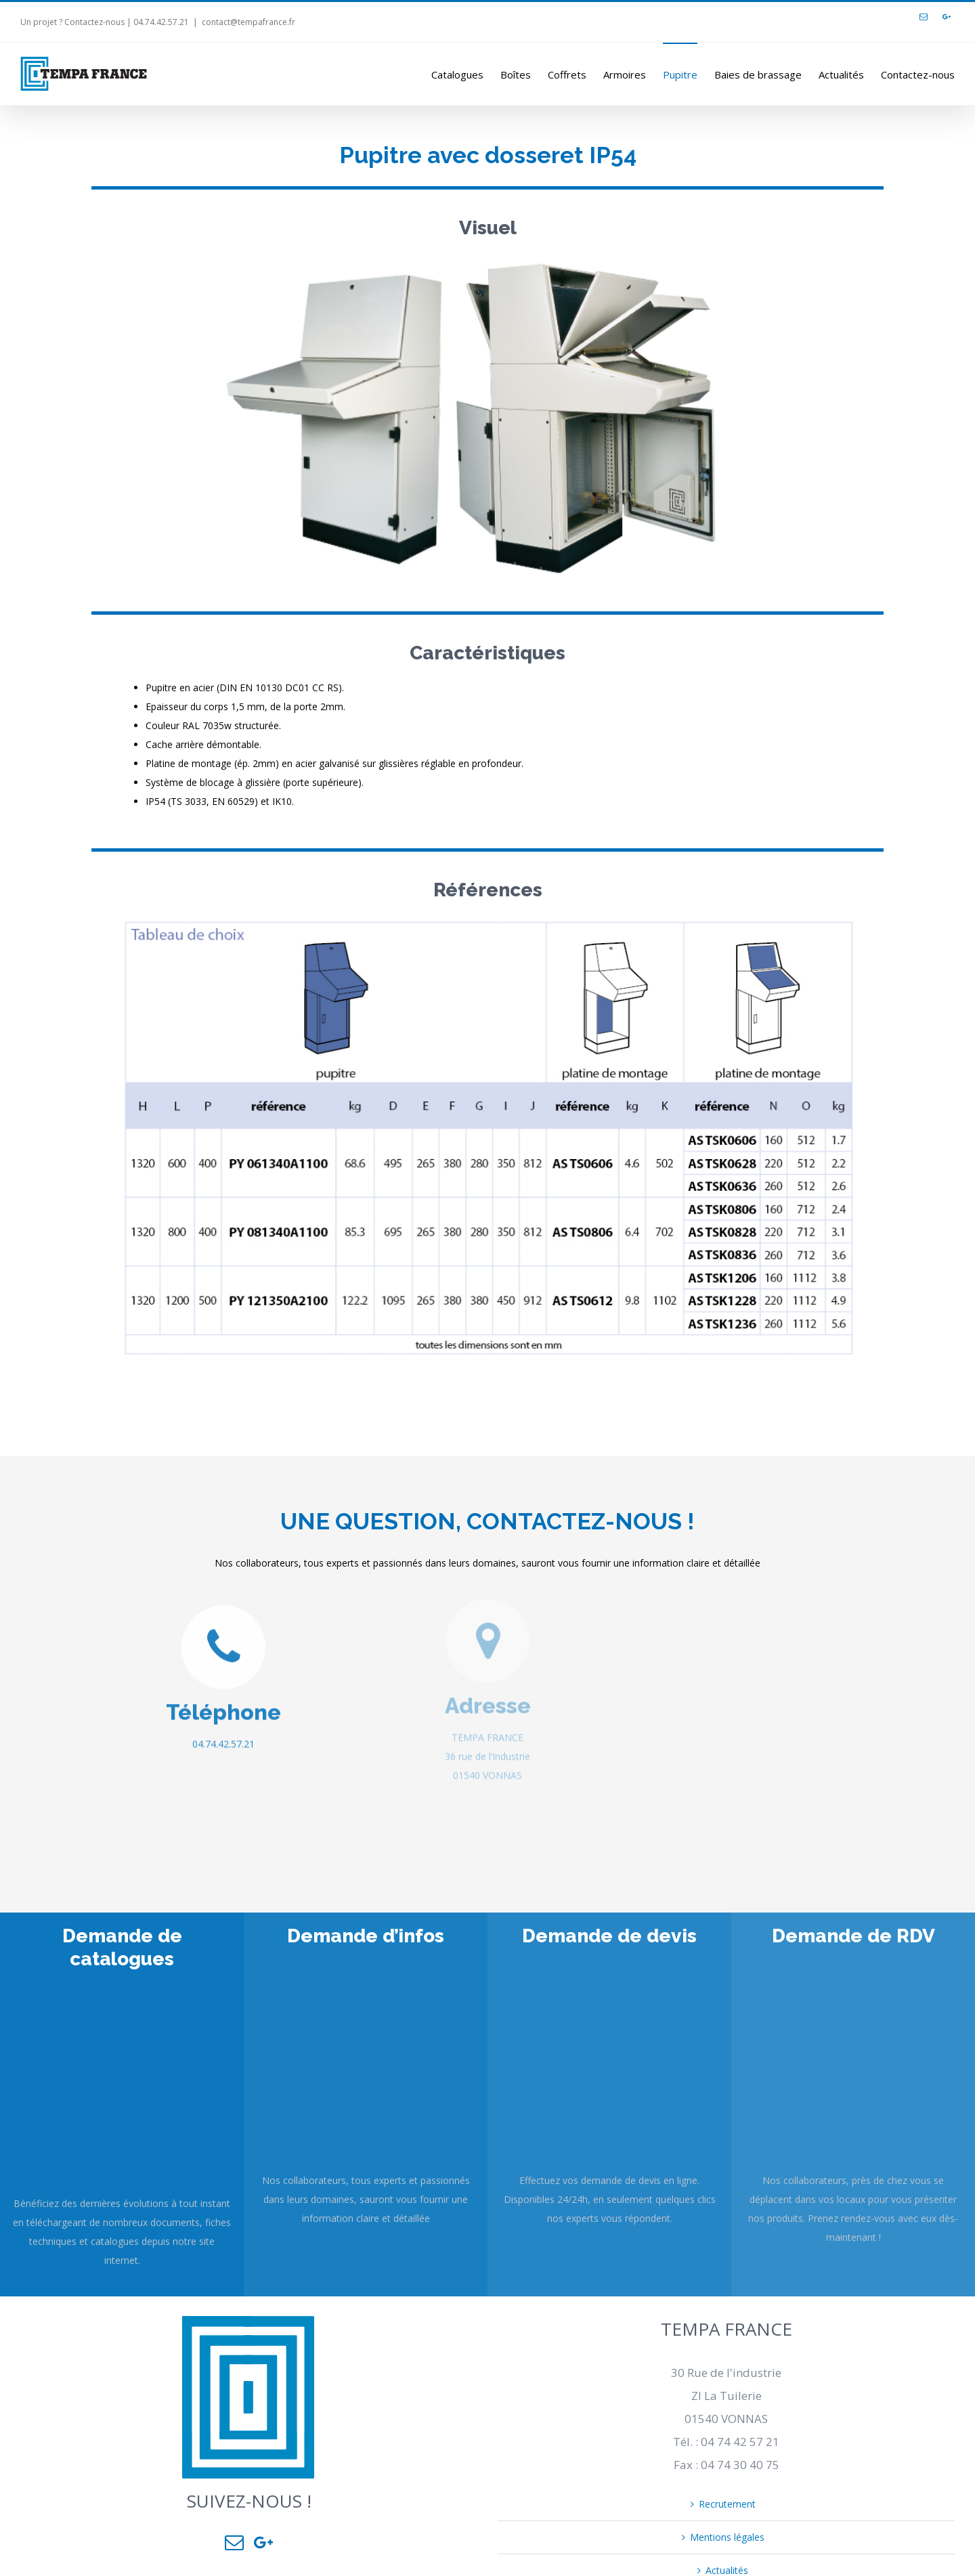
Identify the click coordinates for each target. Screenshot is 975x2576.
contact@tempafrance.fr (248, 22)
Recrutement (727, 2503)
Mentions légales (727, 2537)
